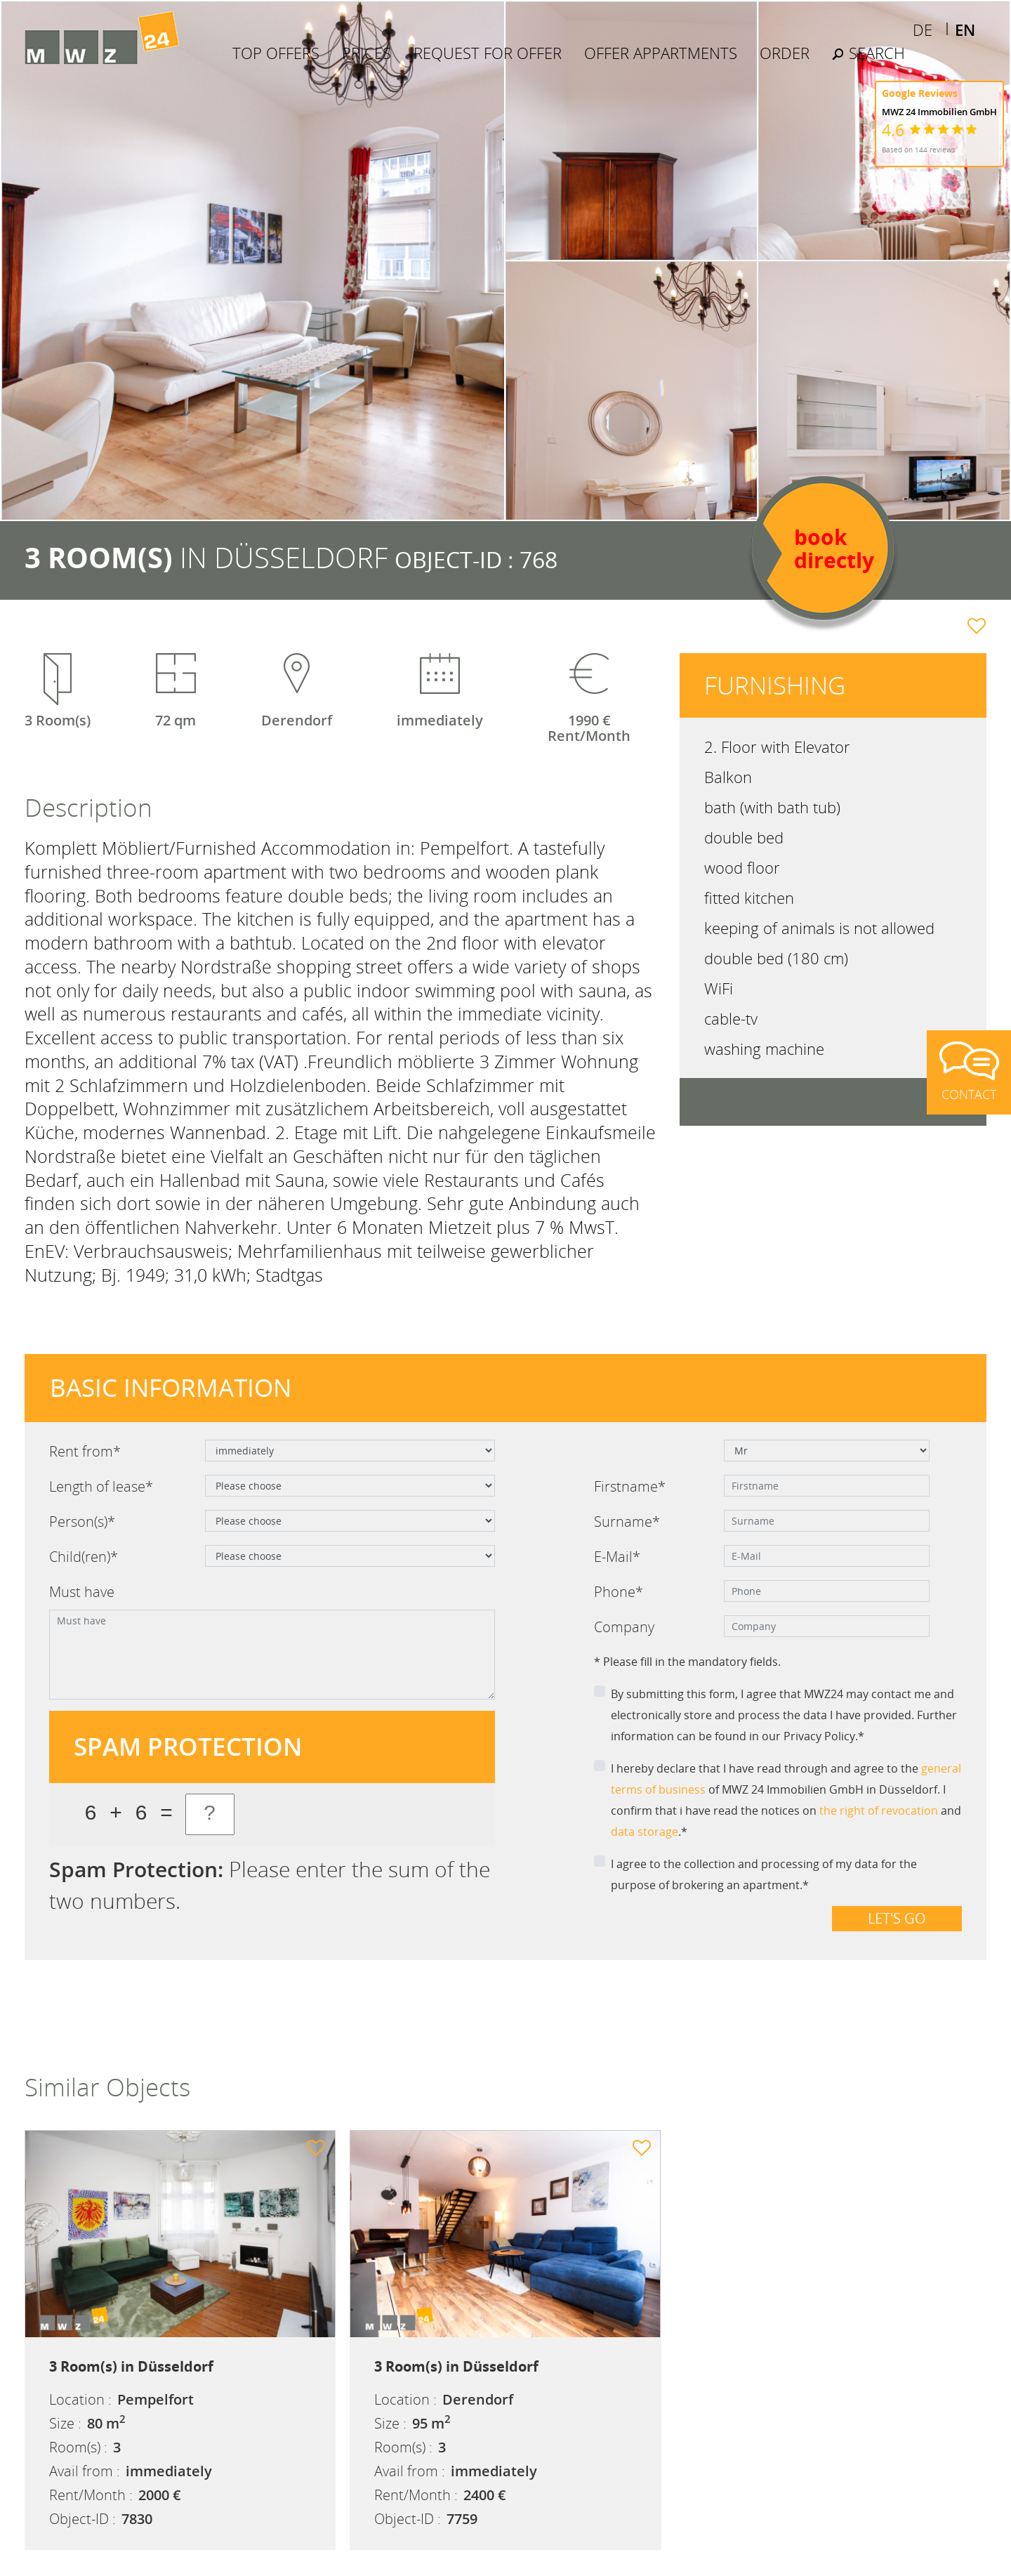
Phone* (618, 1591)
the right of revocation (878, 1810)
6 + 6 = (128, 1814)
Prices (366, 52)
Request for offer (488, 52)
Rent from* (85, 1451)
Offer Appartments (660, 52)
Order (785, 52)
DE (922, 29)
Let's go (897, 1918)
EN (965, 29)
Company (624, 1626)
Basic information (170, 1387)
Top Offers (275, 52)
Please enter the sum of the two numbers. (269, 1885)
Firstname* (630, 1486)
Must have (81, 1591)
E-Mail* (617, 1556)
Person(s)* (82, 1521)
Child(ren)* (83, 1556)
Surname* (627, 1521)
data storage (644, 1831)
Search (868, 52)
